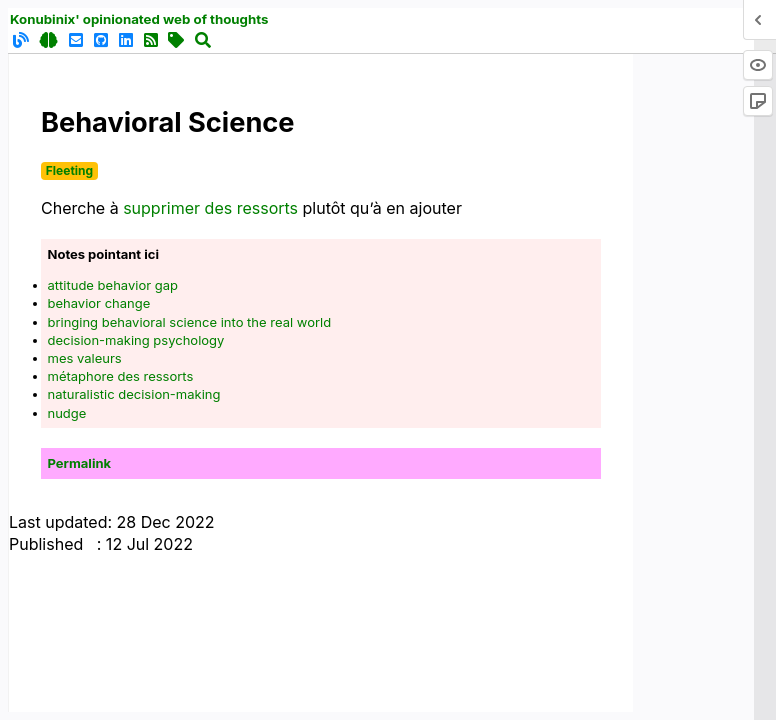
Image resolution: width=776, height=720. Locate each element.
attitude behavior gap (113, 285)
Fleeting (69, 170)
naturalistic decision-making (134, 394)
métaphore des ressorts (121, 376)
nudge (67, 413)
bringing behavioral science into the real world (190, 322)
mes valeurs (85, 358)
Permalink (80, 463)
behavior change (99, 303)
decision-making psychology (136, 340)
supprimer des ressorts (210, 208)
